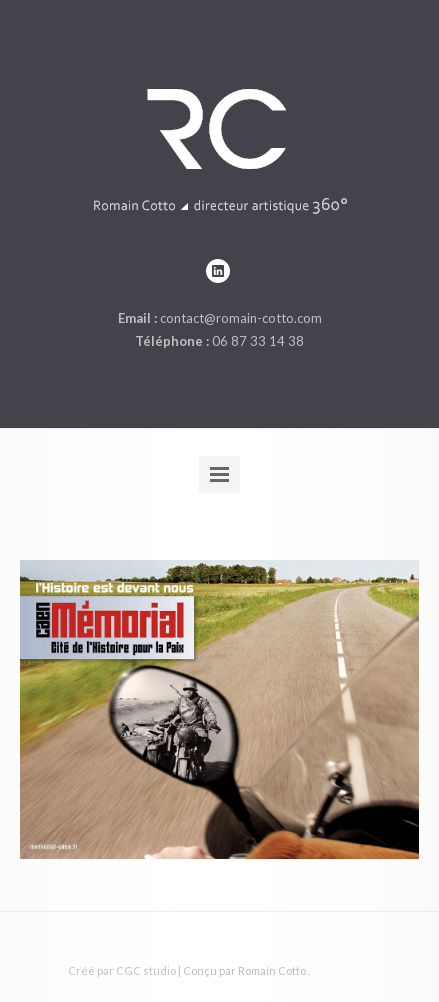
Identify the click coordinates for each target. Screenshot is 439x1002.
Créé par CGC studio (122, 970)
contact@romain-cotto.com (241, 318)
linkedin (218, 271)
